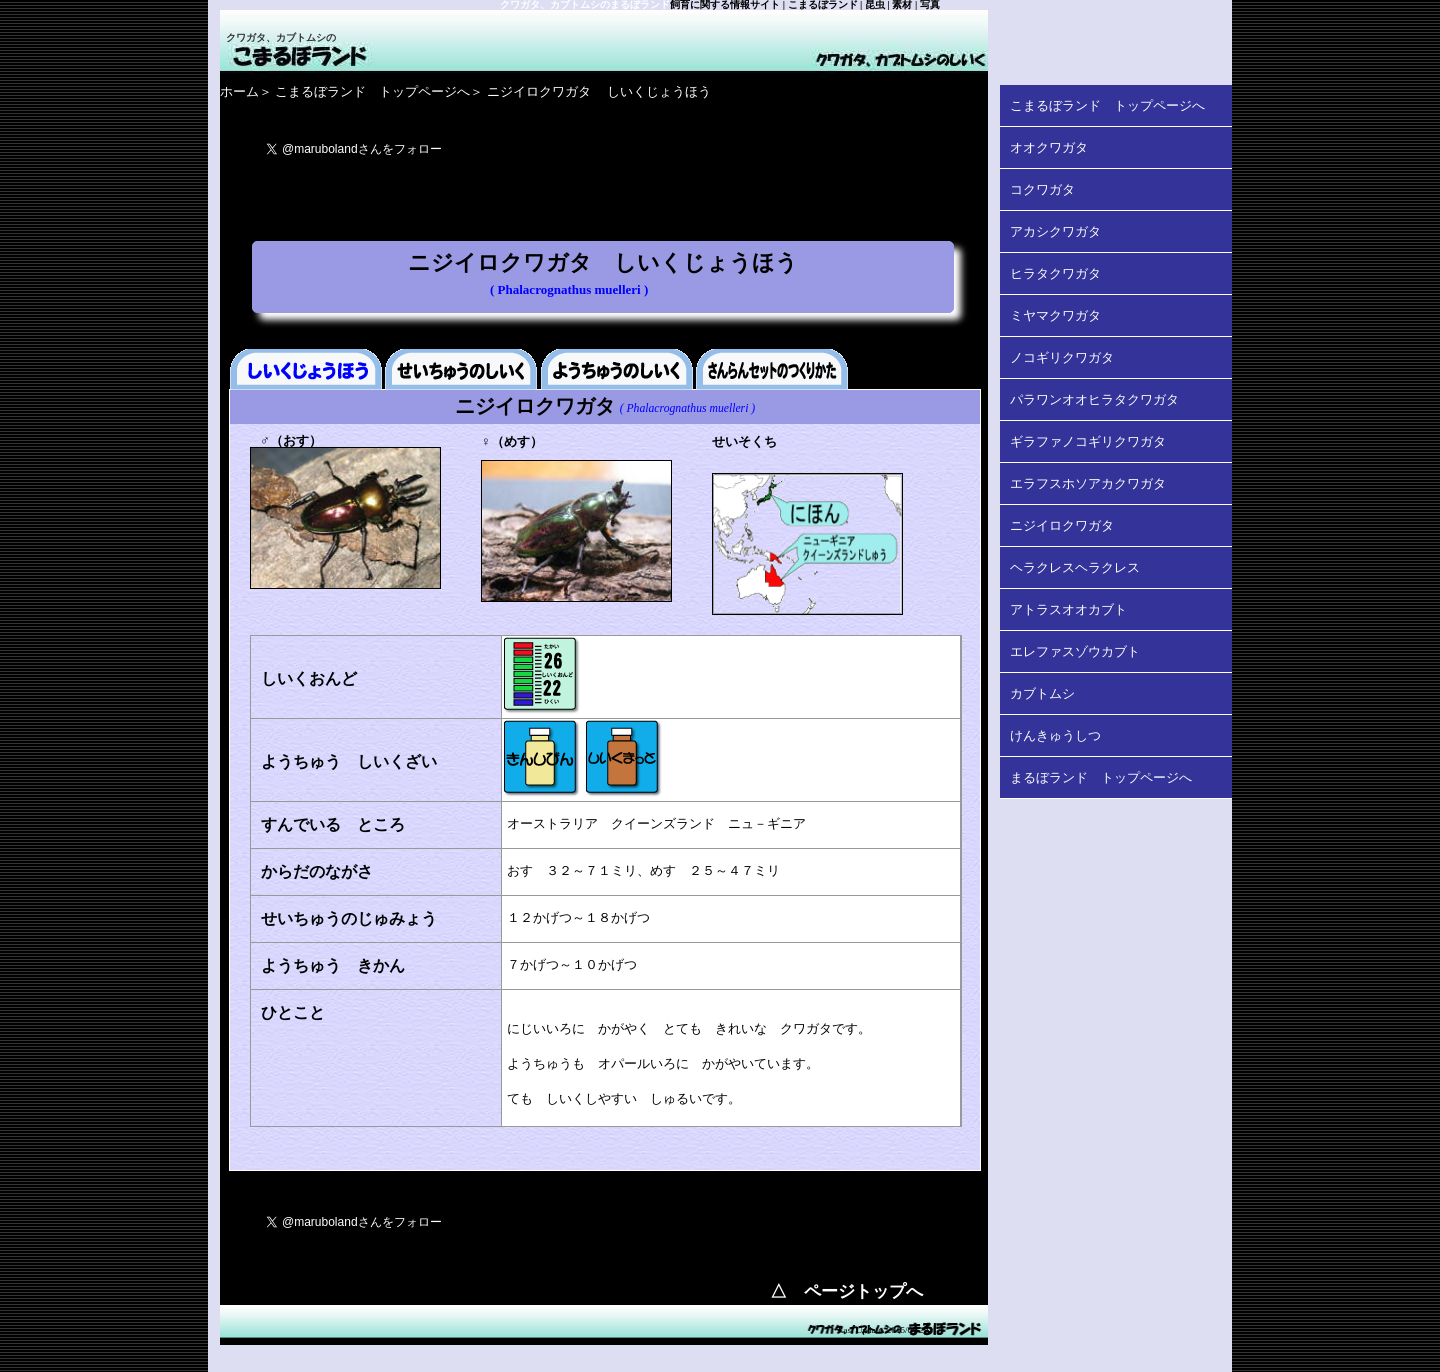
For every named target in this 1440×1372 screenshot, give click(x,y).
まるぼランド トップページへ (1101, 777)
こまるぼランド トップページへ (372, 91)
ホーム (239, 91)
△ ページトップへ (846, 1291)
